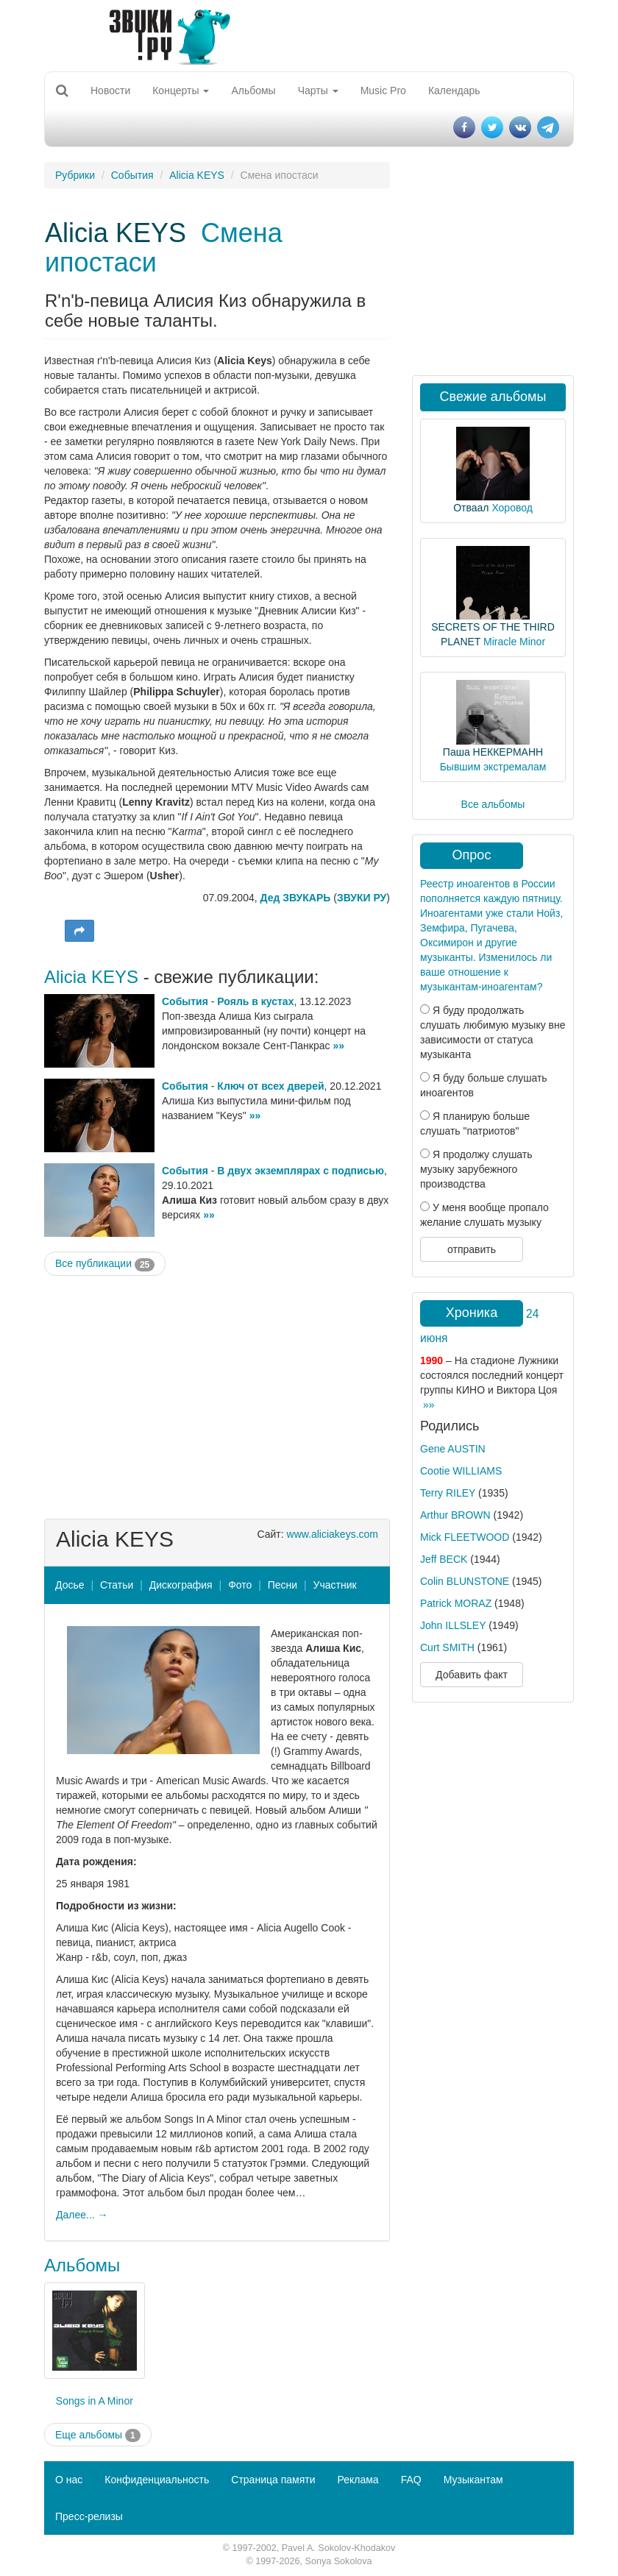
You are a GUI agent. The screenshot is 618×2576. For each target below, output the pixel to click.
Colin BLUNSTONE (464, 1581)
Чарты (318, 90)
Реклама (357, 2479)
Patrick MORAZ (455, 1603)
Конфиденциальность (156, 2479)
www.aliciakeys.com (332, 1534)
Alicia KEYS (196, 175)
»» (338, 1045)
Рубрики (75, 175)
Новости (110, 90)
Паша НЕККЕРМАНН (493, 752)
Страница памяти (273, 2479)
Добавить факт (472, 1675)
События (132, 175)
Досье (70, 1585)
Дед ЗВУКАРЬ (295, 898)
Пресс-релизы (89, 2516)
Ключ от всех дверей (270, 1086)
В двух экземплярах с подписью (300, 1171)
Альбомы (253, 90)
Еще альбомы (98, 2435)
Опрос (471, 855)
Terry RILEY (447, 1493)
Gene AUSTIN (453, 1449)
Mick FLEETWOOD (464, 1537)
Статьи (116, 1585)
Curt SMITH (447, 1647)
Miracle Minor (514, 641)
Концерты (180, 90)
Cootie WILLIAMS (461, 1471)
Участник (335, 1585)
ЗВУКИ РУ (361, 898)
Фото (240, 1585)
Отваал (471, 508)
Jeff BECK (443, 1559)
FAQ (411, 2479)
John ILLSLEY (453, 1625)
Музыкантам (473, 2479)
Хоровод (511, 508)
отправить (471, 1249)
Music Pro (383, 90)
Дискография (181, 1585)
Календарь (454, 90)
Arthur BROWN (455, 1515)
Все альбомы (493, 804)
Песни (282, 1585)
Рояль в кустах (255, 1001)
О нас (68, 2479)
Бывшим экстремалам (493, 767)
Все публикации (104, 1264)
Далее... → (82, 2215)
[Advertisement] (217, 1394)
